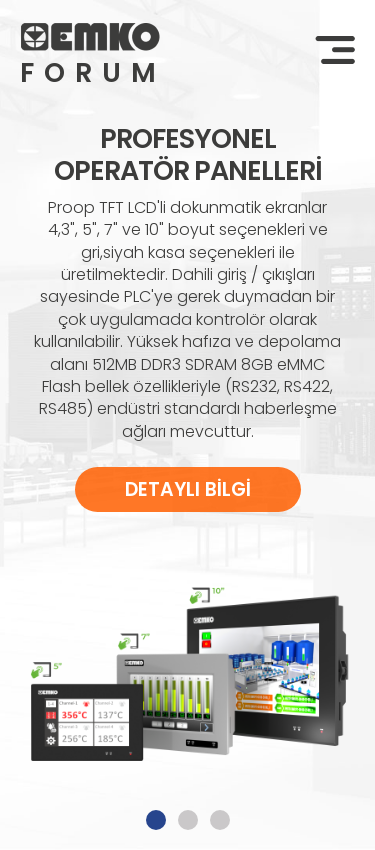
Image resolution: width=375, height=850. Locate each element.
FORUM (90, 72)
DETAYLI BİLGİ (188, 489)
